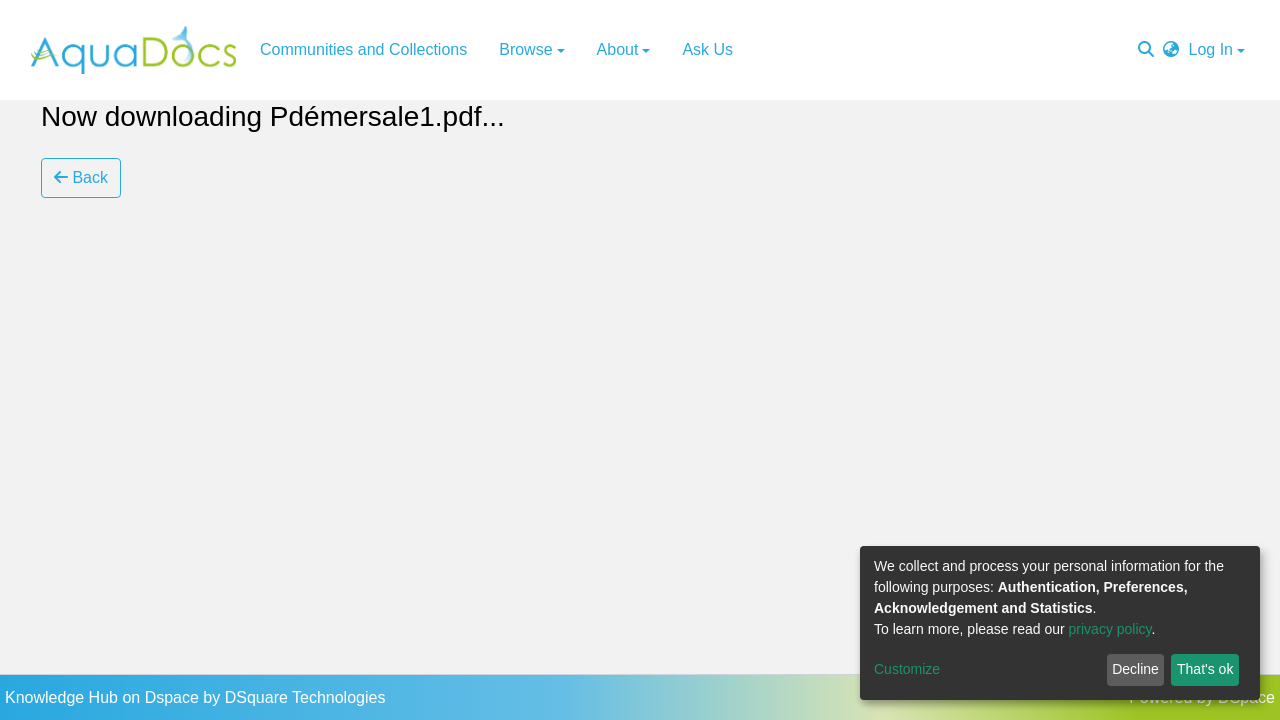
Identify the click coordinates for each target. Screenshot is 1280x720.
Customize (907, 669)
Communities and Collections (363, 49)
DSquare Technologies (305, 697)
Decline (1135, 669)
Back (81, 177)
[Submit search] (1146, 50)
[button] (1171, 50)
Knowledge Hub (63, 697)
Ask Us (707, 49)
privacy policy (1110, 629)
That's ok (1205, 669)
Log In (1211, 49)
